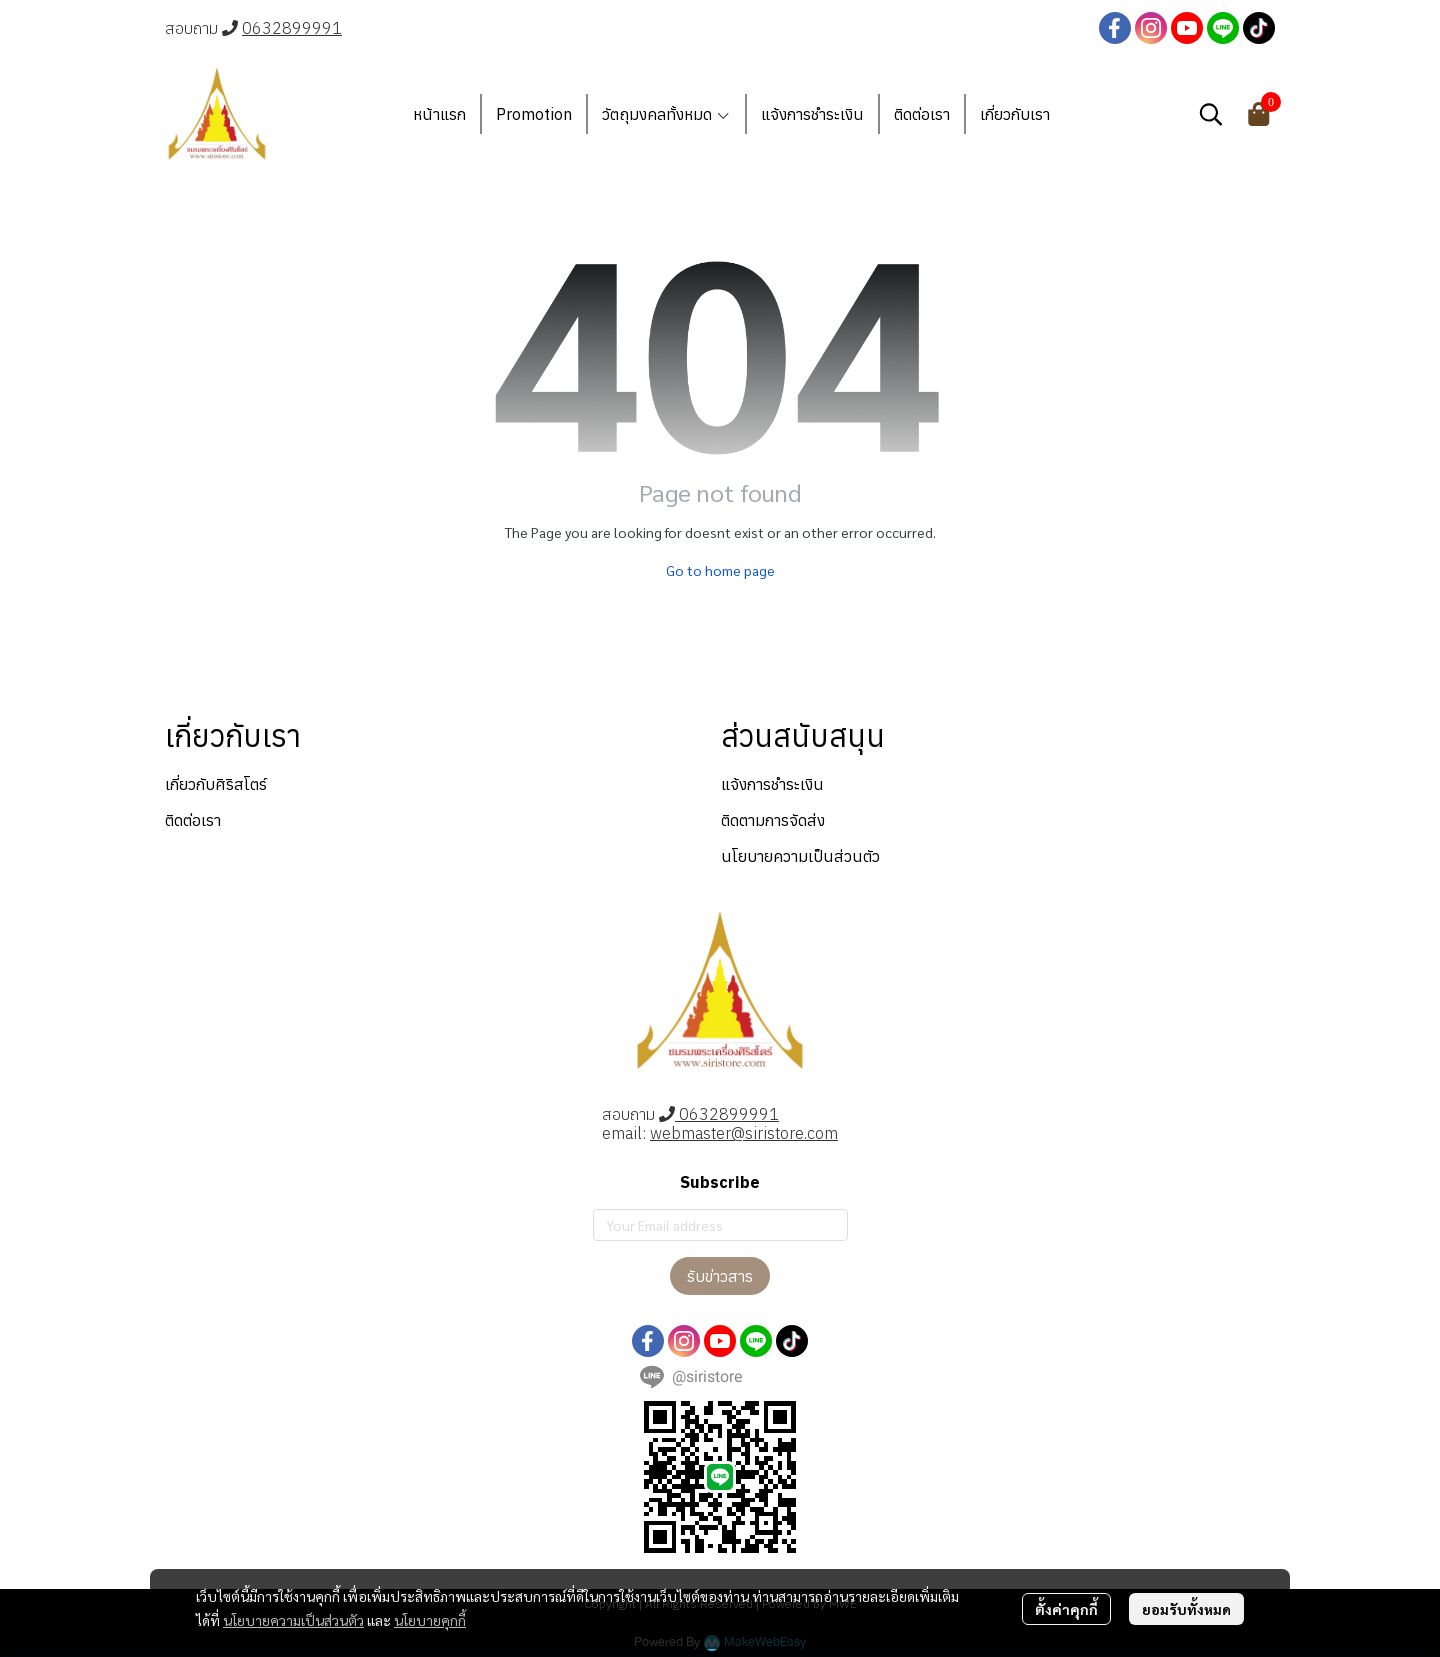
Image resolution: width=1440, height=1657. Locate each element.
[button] (1211, 114)
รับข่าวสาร (720, 1276)
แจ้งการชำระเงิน (772, 784)
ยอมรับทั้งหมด (1186, 1609)
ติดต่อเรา (193, 820)
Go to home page (720, 570)
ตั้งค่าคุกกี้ (1066, 1609)
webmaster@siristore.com (744, 1133)
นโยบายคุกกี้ (430, 1620)
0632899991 (292, 28)
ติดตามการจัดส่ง (773, 820)
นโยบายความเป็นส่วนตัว (293, 1620)
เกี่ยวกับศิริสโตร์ (216, 784)
